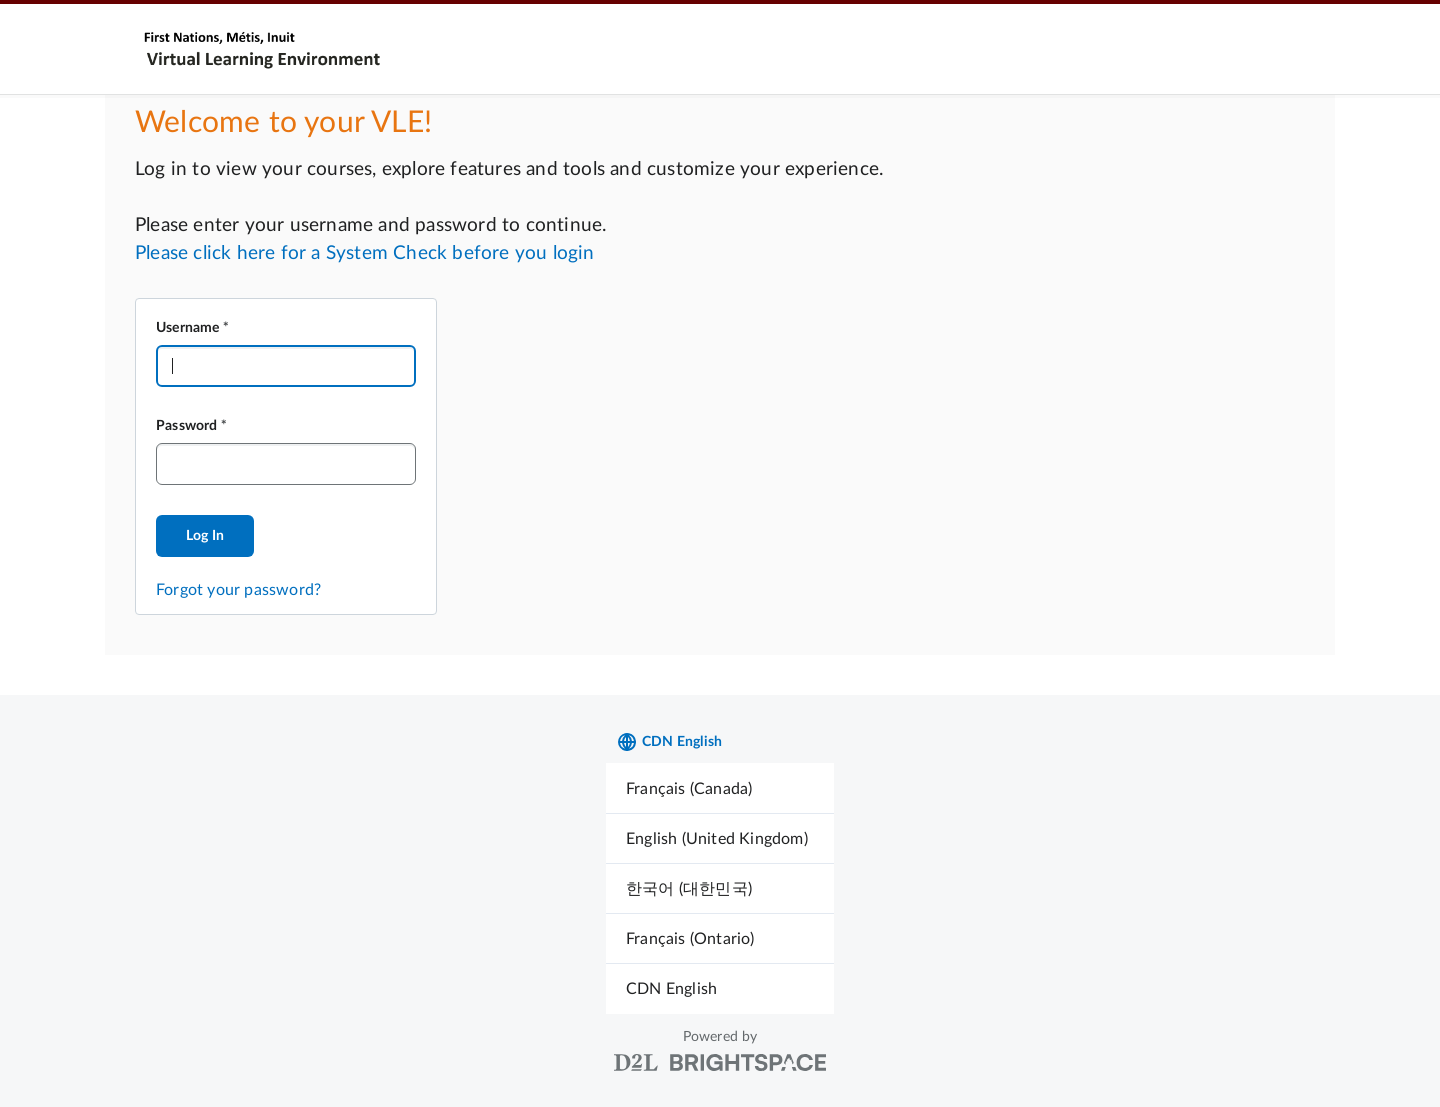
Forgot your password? (238, 590)
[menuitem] (720, 788)
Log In (205, 536)
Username (188, 328)
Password (187, 426)
